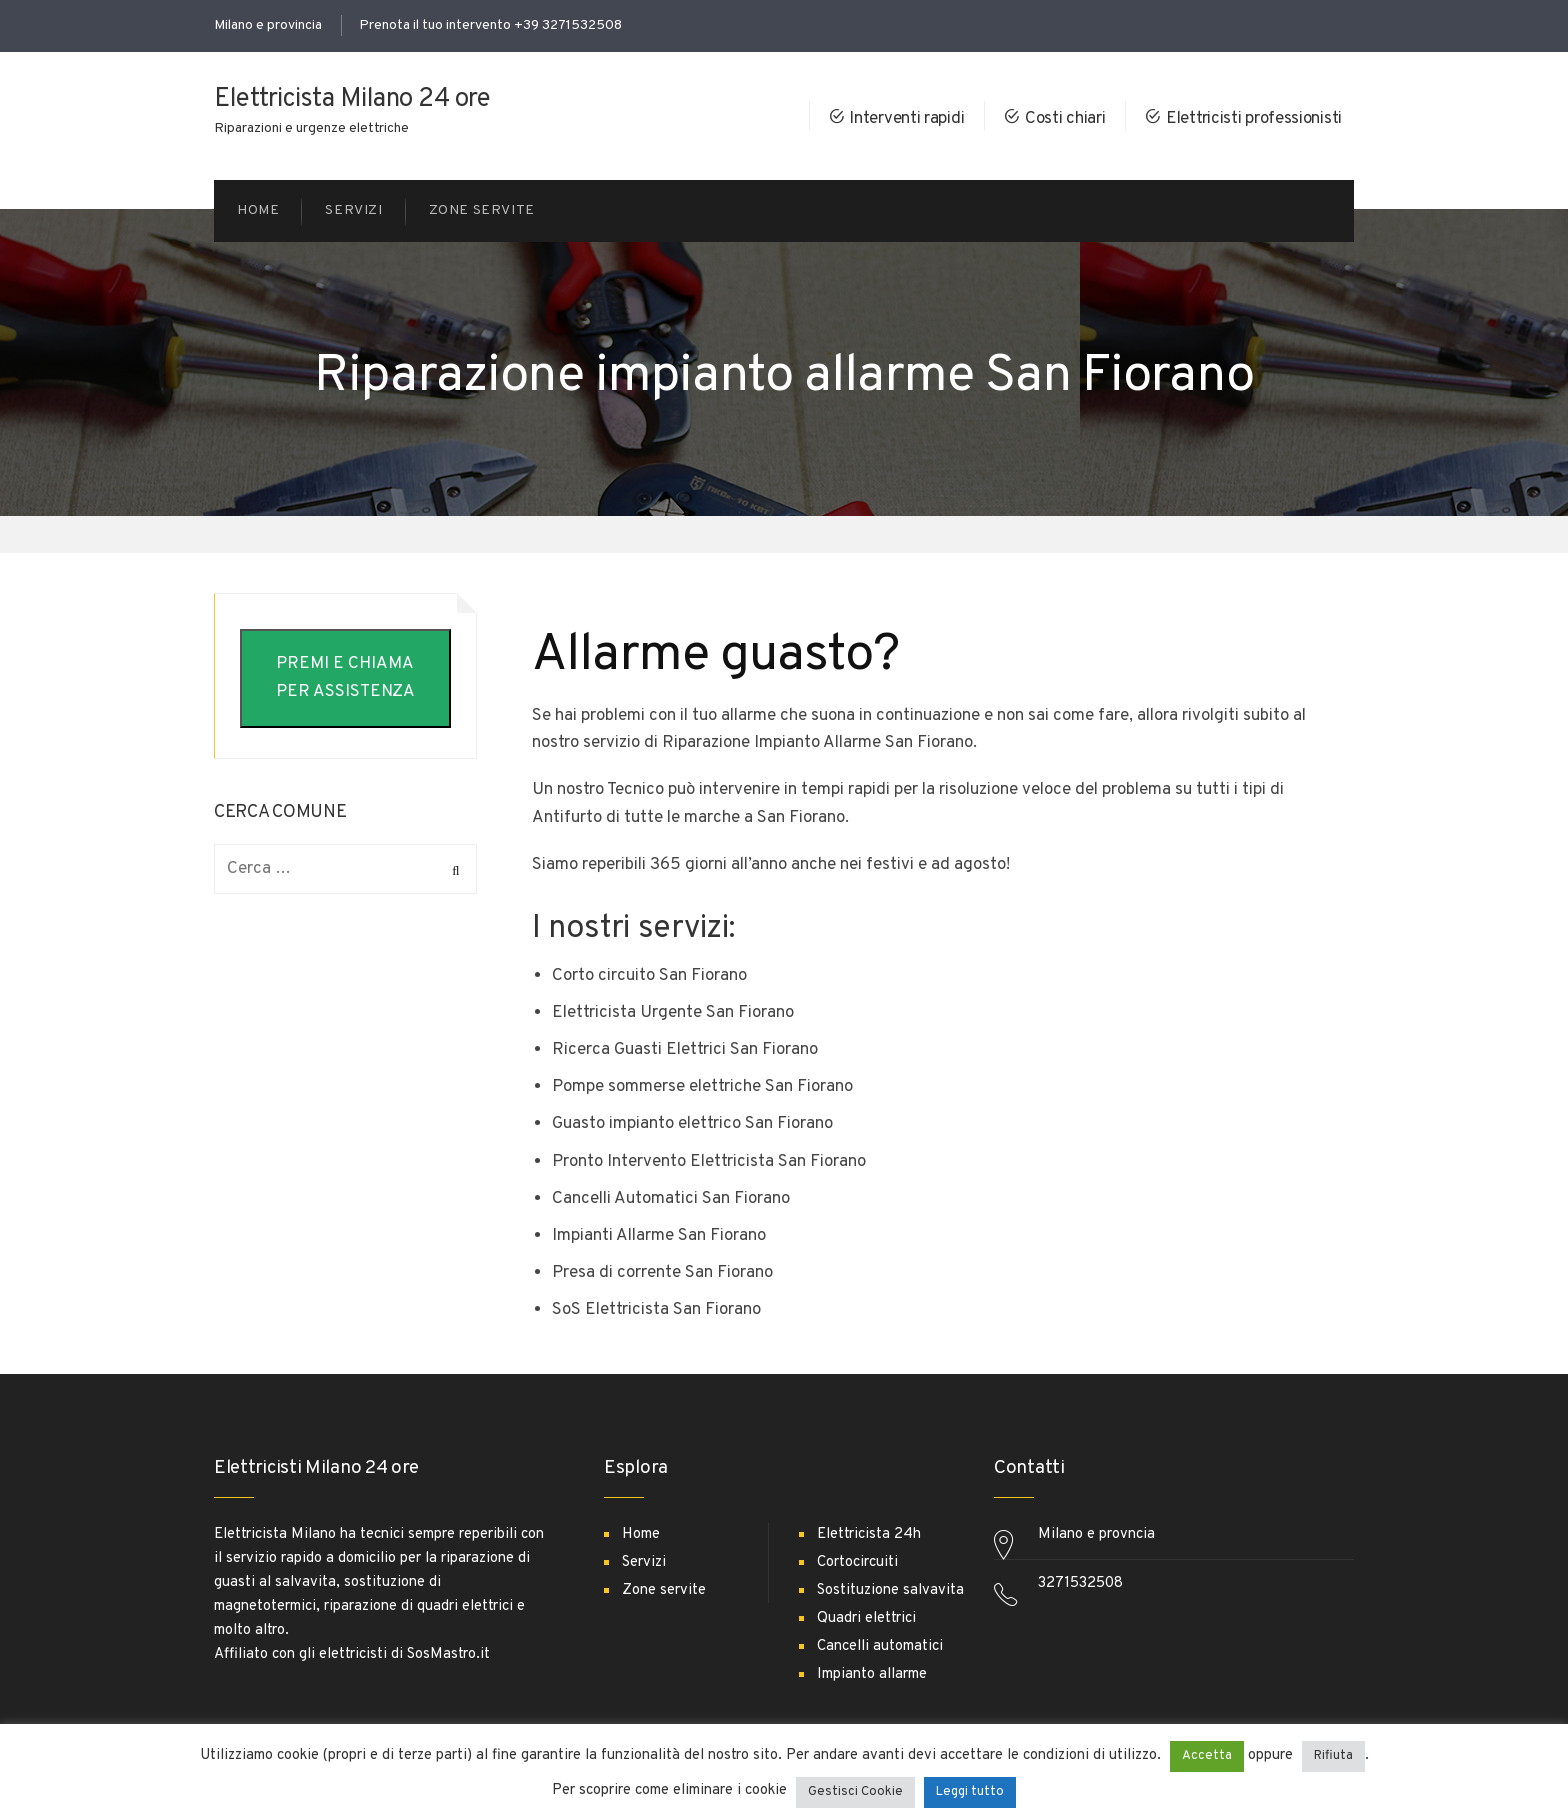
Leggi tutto (970, 1792)
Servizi (644, 1562)
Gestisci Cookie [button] (855, 1792)
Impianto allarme (872, 1674)
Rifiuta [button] (1333, 1756)
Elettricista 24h (869, 1534)
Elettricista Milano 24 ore (352, 99)
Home (641, 1534)
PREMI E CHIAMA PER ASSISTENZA (345, 677)
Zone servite (664, 1590)
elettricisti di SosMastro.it (404, 1654)
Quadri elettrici (866, 1618)
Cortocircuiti (857, 1562)
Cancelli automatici (880, 1646)
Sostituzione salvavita (890, 1590)
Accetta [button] (1207, 1756)
